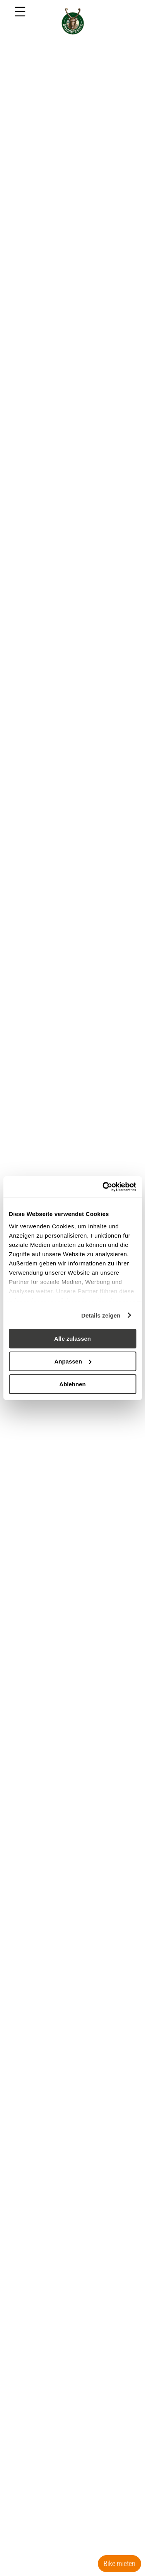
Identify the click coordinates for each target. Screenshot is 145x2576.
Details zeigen (100, 1315)
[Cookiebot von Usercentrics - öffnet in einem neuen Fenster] (103, 1187)
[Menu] (20, 11)
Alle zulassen (72, 1338)
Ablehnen (72, 1383)
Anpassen (72, 1361)
